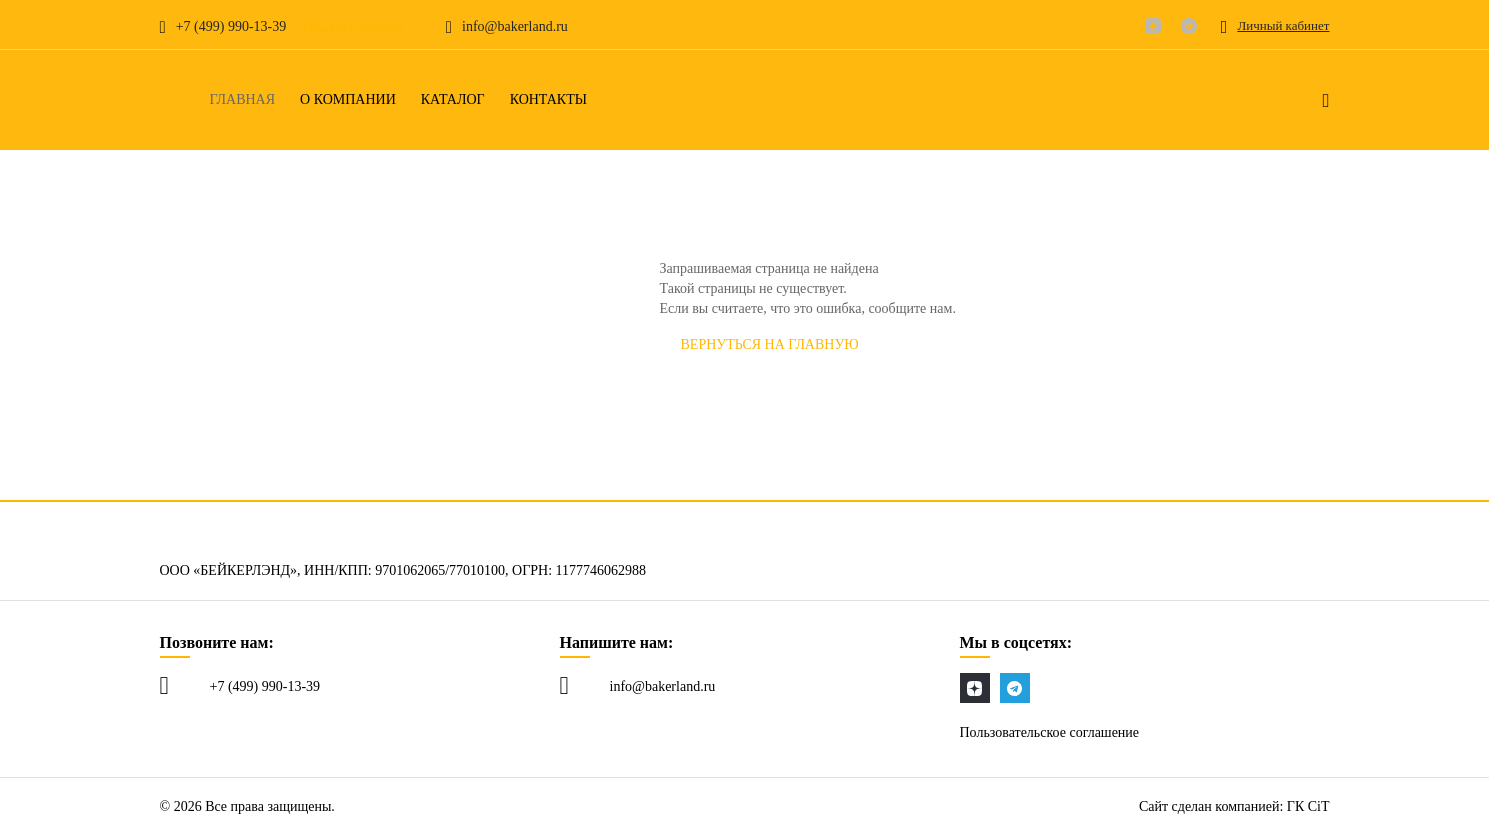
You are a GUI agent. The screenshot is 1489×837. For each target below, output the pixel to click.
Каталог (453, 100)
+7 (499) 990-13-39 (265, 686)
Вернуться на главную (770, 344)
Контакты (548, 100)
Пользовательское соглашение (1050, 732)
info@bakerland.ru (663, 686)
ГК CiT (1308, 806)
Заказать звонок (351, 27)
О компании (348, 100)
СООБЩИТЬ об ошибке (986, 344)
